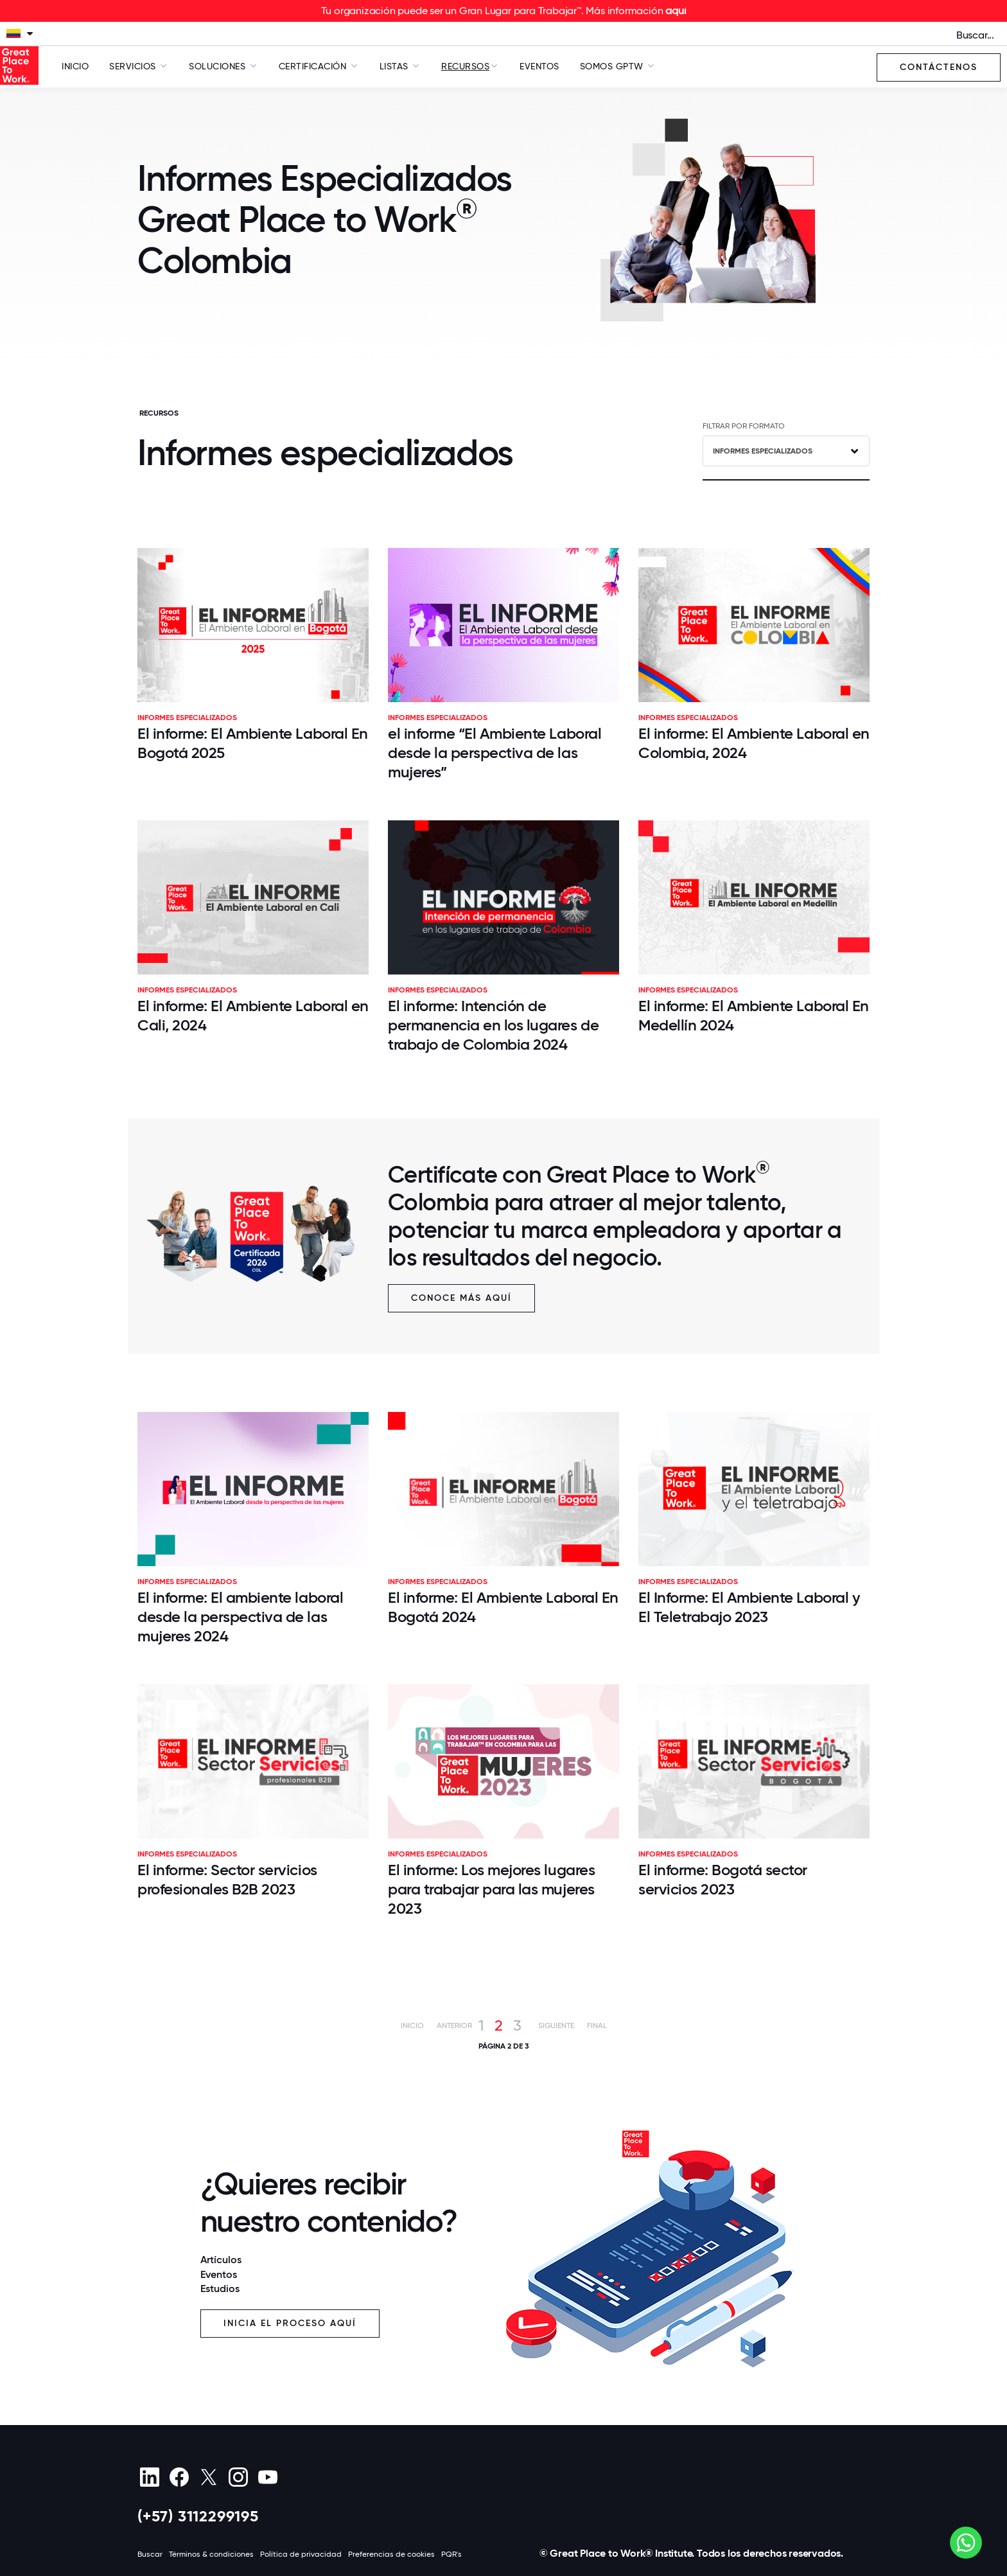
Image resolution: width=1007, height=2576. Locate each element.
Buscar (149, 2554)
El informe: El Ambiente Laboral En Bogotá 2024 (503, 1607)
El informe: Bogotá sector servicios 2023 (722, 1879)
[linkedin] (149, 2477)
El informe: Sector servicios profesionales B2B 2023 (227, 1879)
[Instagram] (238, 2477)
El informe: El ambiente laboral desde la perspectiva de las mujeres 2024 (240, 1616)
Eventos (539, 66)
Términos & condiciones (211, 2554)
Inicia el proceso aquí (289, 2323)
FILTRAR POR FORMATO (744, 425)
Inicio (75, 66)
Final (597, 2025)
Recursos (465, 66)
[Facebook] (179, 2477)
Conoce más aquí (461, 1297)
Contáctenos (938, 67)
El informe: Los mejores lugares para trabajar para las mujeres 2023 (491, 1889)
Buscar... (975, 35)
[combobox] (786, 451)
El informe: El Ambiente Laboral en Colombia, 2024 (754, 743)
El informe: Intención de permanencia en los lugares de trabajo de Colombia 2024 (493, 1025)
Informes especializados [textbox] (762, 450)
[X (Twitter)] (208, 2477)
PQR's (451, 2554)
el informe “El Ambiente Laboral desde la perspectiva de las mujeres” (494, 752)
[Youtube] (267, 2477)
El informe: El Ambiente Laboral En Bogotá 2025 (252, 743)
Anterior (454, 2025)
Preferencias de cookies (391, 2554)
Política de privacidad (301, 2554)
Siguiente (556, 2025)
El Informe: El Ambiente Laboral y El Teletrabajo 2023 (748, 1607)
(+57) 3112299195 (198, 2516)
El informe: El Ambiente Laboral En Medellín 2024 (753, 1015)
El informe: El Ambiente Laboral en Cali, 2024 (253, 1015)
